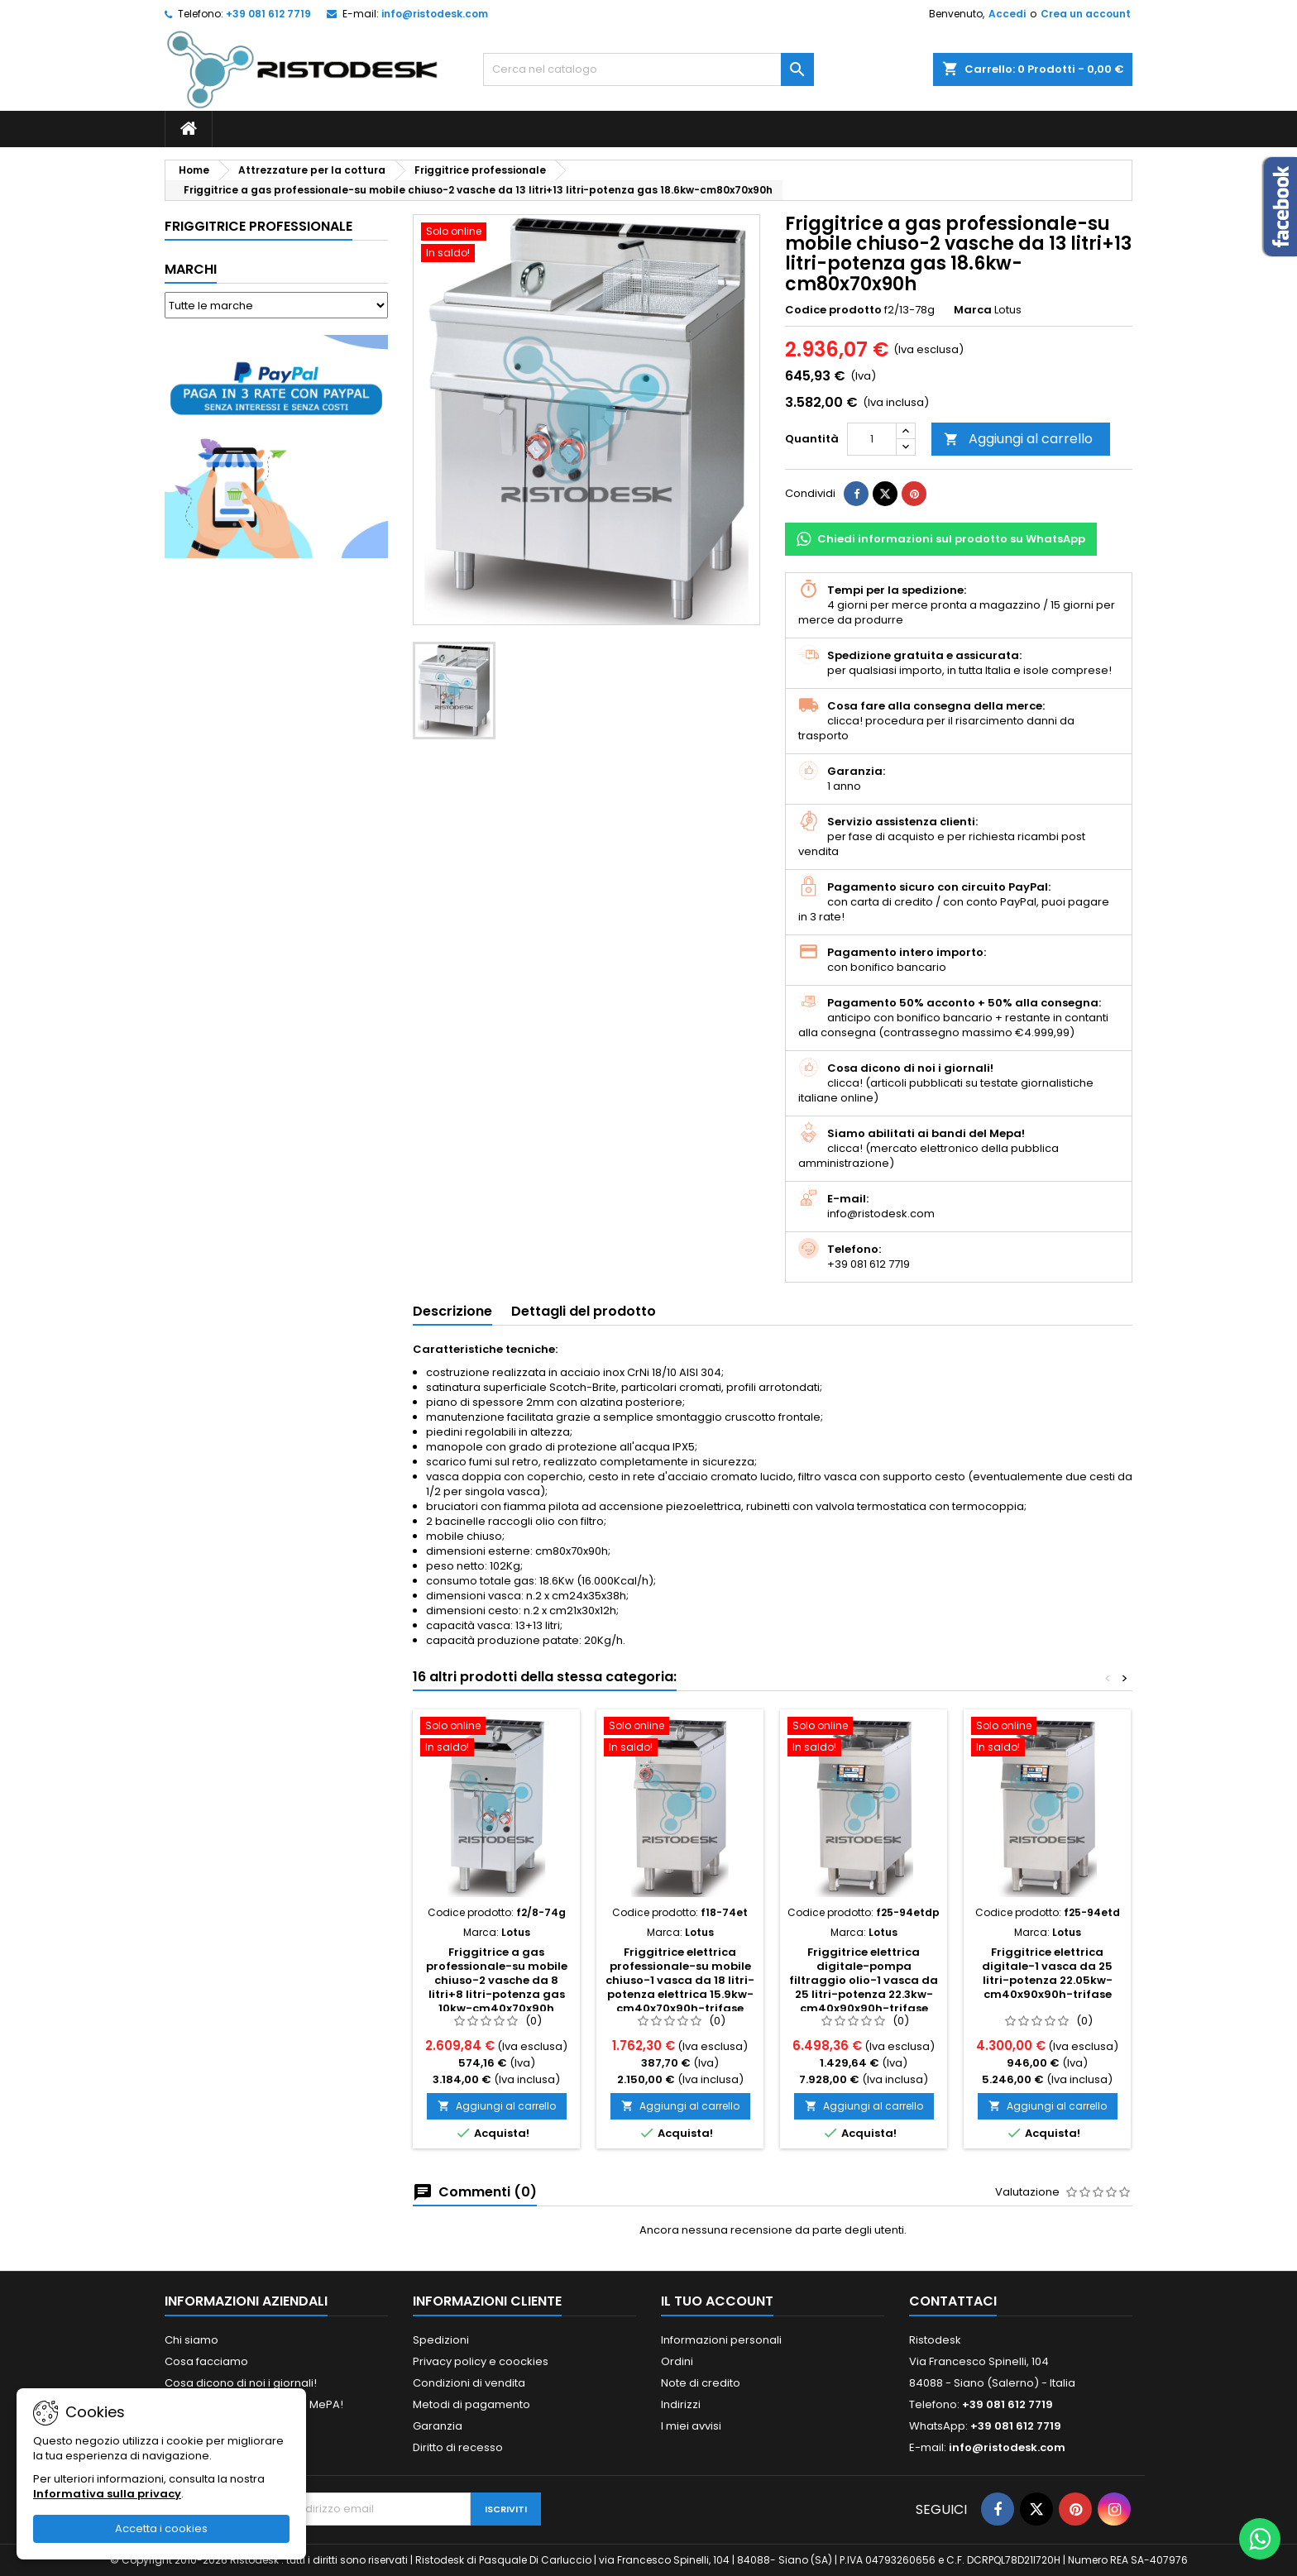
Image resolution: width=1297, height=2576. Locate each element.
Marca (973, 310)
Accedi (1007, 14)
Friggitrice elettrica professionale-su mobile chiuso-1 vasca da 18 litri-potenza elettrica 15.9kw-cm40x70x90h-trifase (679, 1980)
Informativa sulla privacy (107, 2494)
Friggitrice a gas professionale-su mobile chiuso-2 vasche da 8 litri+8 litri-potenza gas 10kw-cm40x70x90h (496, 1980)
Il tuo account (717, 2301)
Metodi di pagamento (471, 2404)
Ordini (677, 2361)
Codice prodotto (833, 310)
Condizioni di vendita (469, 2383)
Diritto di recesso (458, 2447)
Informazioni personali (721, 2340)
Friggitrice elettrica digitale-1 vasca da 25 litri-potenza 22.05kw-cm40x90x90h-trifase (1047, 1973)
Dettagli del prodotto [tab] (583, 1311)
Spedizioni (441, 2340)
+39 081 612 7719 (268, 14)
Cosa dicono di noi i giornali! (241, 2383)
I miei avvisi (691, 2426)
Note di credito (700, 2383)
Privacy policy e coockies (480, 2361)
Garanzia (437, 2426)
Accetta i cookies (161, 2528)
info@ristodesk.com (434, 14)
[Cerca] (648, 69)
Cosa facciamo (206, 2361)
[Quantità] (872, 439)
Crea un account (1086, 14)
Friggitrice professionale (258, 226)
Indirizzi (681, 2404)
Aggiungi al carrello (1018, 438)
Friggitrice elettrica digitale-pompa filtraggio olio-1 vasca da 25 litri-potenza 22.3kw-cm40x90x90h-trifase (863, 1980)
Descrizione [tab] (452, 1311)
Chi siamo (191, 2340)
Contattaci (953, 2301)
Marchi (191, 269)
